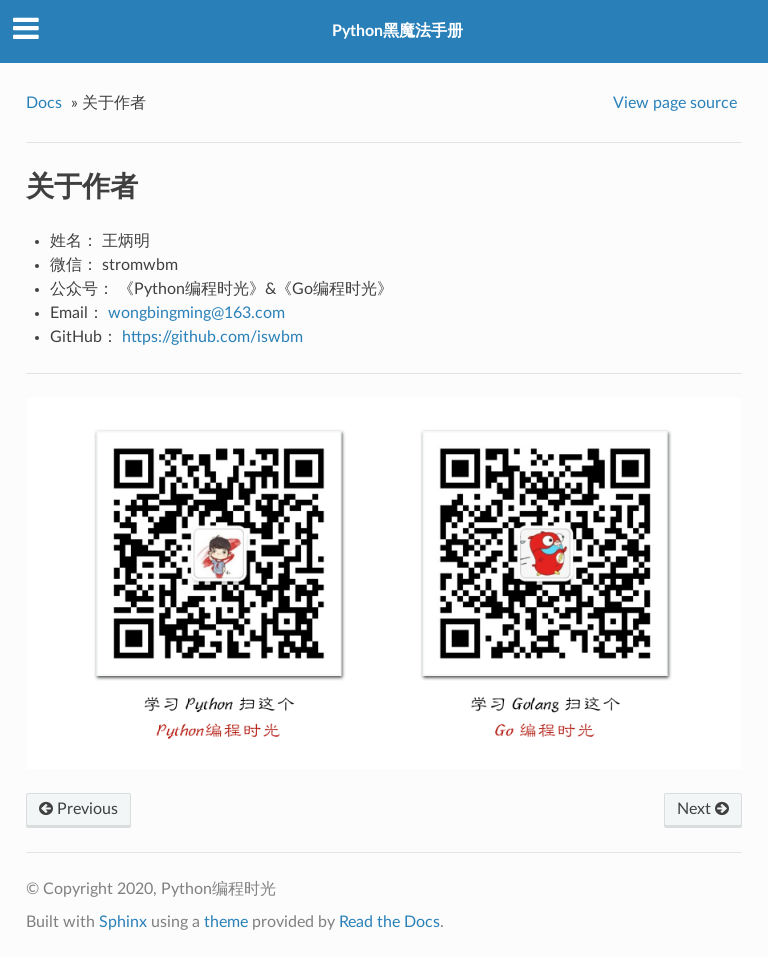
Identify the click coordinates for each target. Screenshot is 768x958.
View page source (675, 103)
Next (703, 809)
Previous (78, 809)
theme (226, 922)
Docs (44, 103)
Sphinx (123, 922)
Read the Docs (389, 922)
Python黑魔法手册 (397, 31)
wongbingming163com (196, 313)
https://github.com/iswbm (212, 337)
